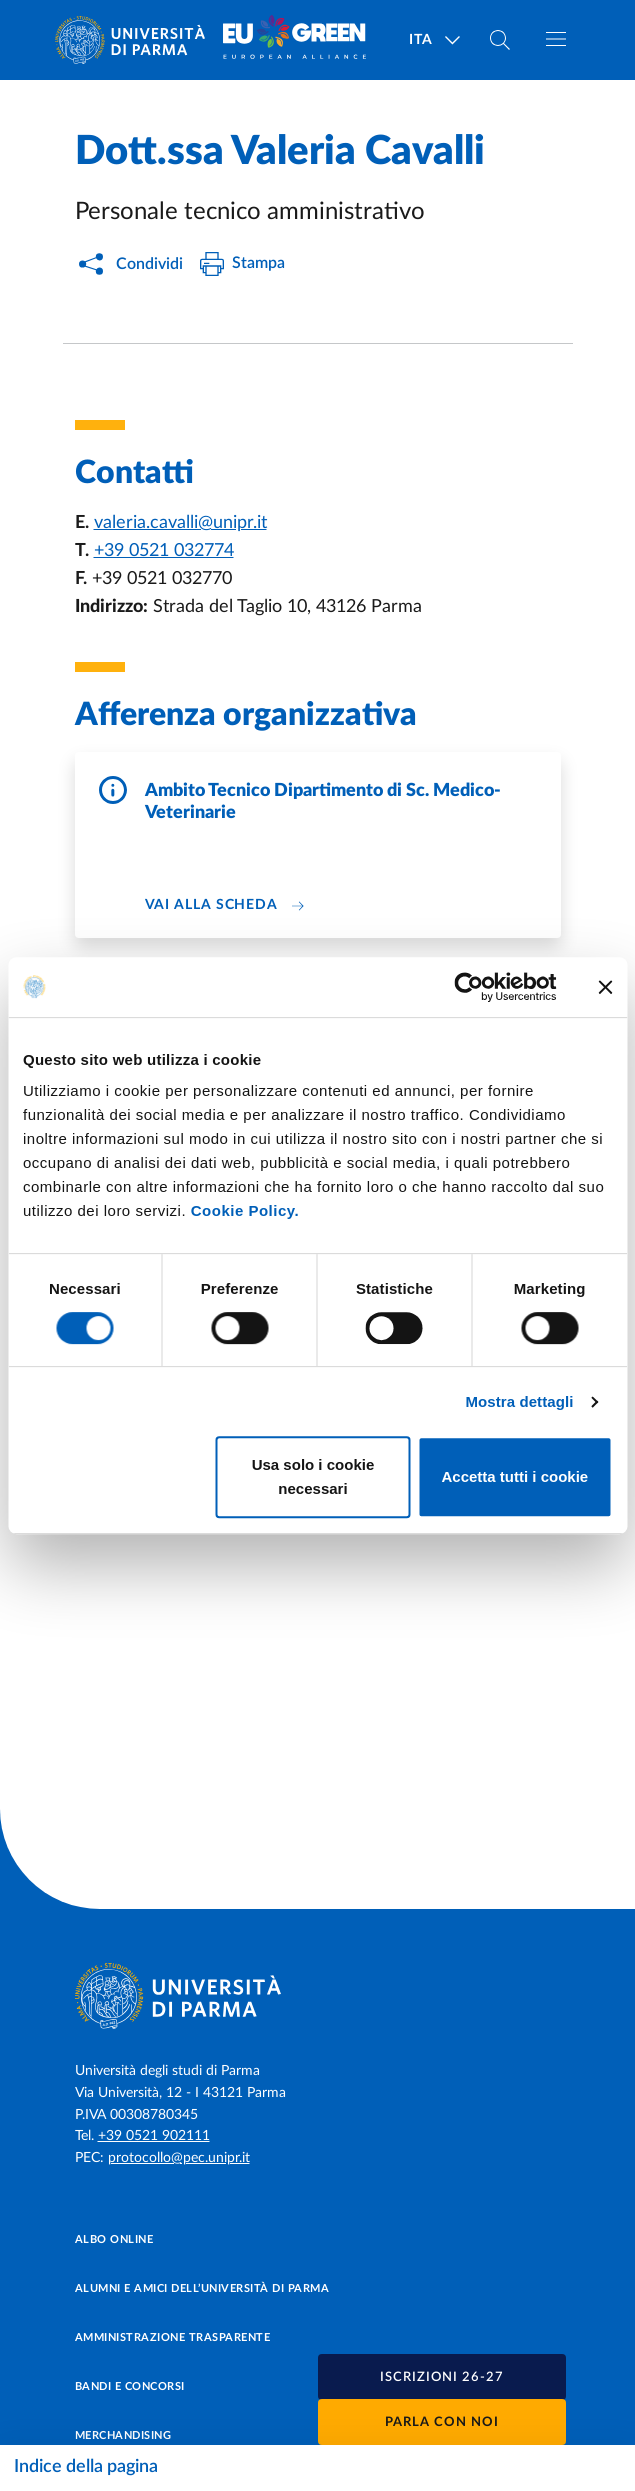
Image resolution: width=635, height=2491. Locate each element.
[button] (442, 2377)
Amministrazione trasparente (173, 2337)
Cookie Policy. (245, 1210)
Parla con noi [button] (442, 2422)
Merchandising (123, 2435)
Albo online (114, 2239)
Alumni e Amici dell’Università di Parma (202, 2288)
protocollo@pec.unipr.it (179, 2158)
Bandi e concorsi (130, 2386)
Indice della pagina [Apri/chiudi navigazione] (86, 2467)
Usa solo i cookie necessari (313, 1476)
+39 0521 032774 (164, 551)
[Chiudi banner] (605, 987)
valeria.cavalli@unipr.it (180, 523)
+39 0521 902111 (154, 2136)
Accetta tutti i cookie (514, 1476)
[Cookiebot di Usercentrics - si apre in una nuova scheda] (468, 987)
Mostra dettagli (519, 1401)
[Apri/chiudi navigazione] (556, 39)
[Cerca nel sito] (500, 40)
